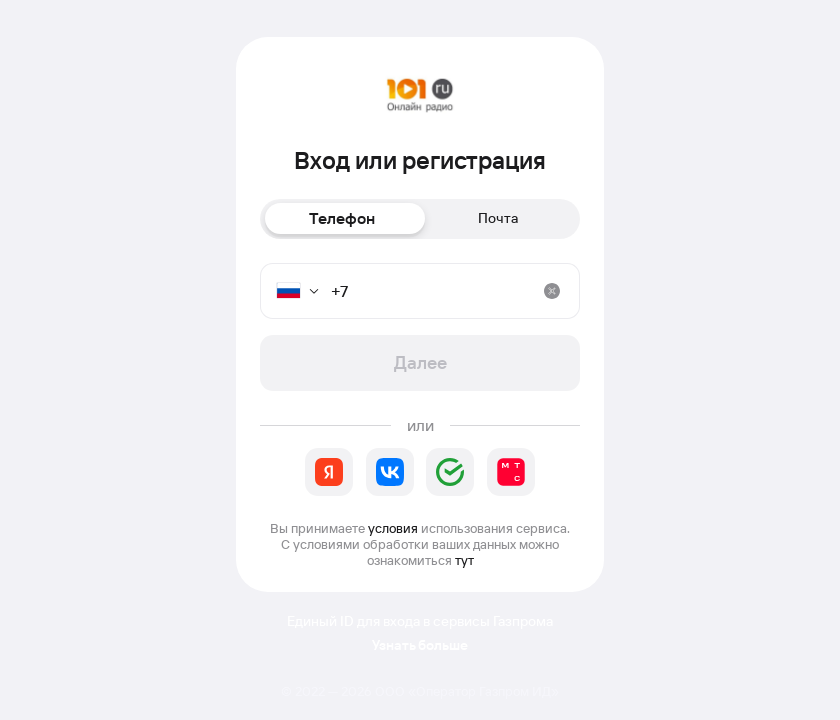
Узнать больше (420, 645)
